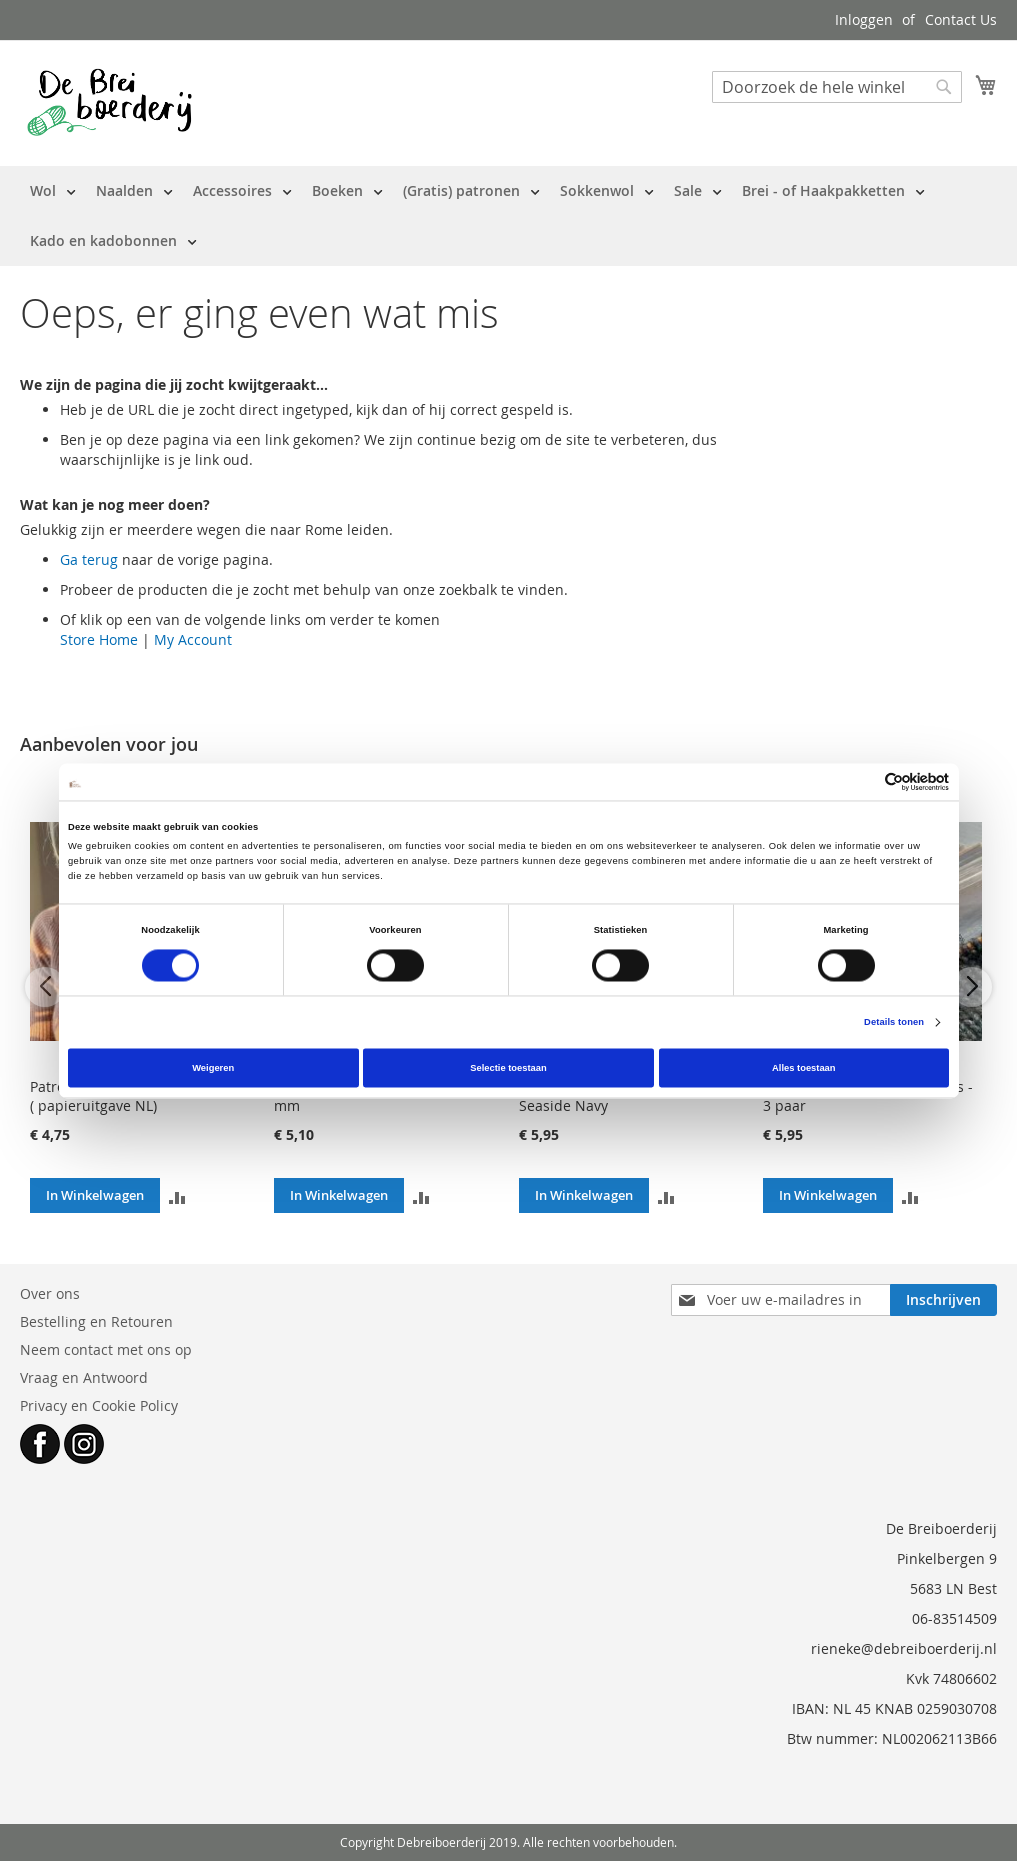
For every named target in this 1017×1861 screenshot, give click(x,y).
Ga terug (89, 559)
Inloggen (864, 19)
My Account (193, 639)
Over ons (50, 1293)
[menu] (508, 216)
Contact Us (961, 19)
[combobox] (837, 87)
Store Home (99, 639)
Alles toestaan (803, 1068)
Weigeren (213, 1068)
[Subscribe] (943, 1300)
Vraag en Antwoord (84, 1377)
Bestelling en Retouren (96, 1321)
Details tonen (894, 1023)
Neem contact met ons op (106, 1349)
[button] (177, 1195)
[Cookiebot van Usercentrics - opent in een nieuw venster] (861, 781)
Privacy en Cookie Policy (99, 1405)
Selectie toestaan (508, 1068)
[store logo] (109, 102)
